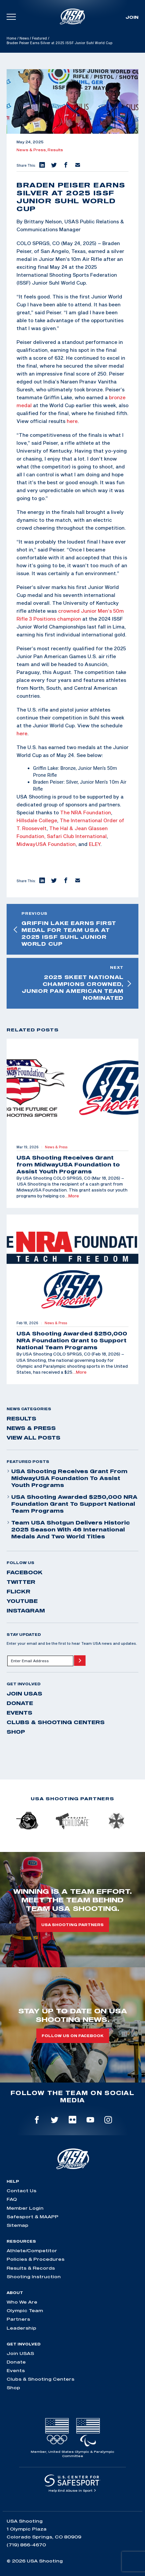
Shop (16, 1732)
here (72, 421)
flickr (18, 1591)
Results (55, 150)
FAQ (12, 2199)
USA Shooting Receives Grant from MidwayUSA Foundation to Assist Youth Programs (67, 1478)
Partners (18, 2319)
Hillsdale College (37, 820)
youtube (22, 1601)
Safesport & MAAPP (32, 2216)
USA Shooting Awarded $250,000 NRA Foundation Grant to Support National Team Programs (72, 1504)
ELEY (94, 844)
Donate (20, 1703)
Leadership (21, 2328)
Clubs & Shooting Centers (56, 1722)
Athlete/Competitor (32, 2250)
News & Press (31, 1428)
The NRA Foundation (85, 812)
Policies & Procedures (35, 2259)
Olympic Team (25, 2310)
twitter (21, 1582)
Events (19, 1713)
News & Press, (32, 150)
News (24, 38)
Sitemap (17, 2225)
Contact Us (21, 2190)
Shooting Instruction (34, 2276)
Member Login (25, 2208)
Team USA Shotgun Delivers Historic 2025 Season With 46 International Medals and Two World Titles (68, 1529)
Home (11, 38)
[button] (42, 165)
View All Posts (33, 1438)
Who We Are (22, 2302)
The (64, 820)
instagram (26, 1610)
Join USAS (24, 1693)
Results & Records (31, 2268)
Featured (39, 38)
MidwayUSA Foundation (46, 844)
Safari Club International (77, 836)
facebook (25, 1572)
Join (132, 17)
